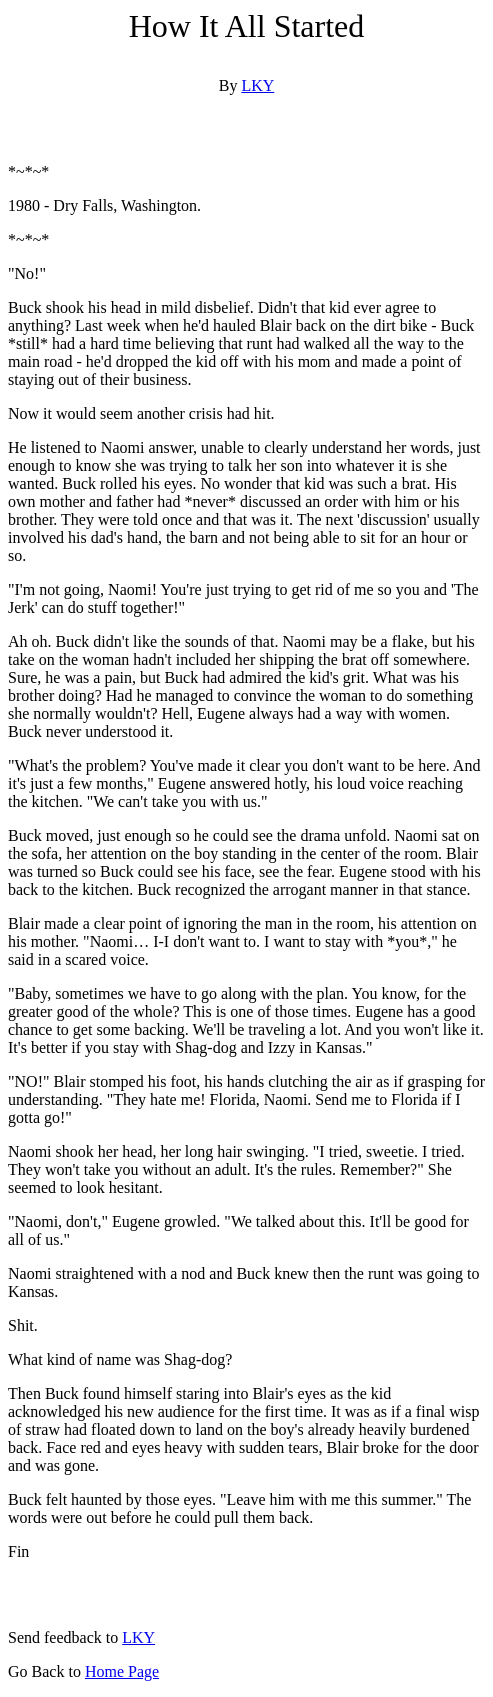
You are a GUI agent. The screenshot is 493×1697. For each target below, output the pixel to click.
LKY (257, 85)
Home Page (122, 1671)
